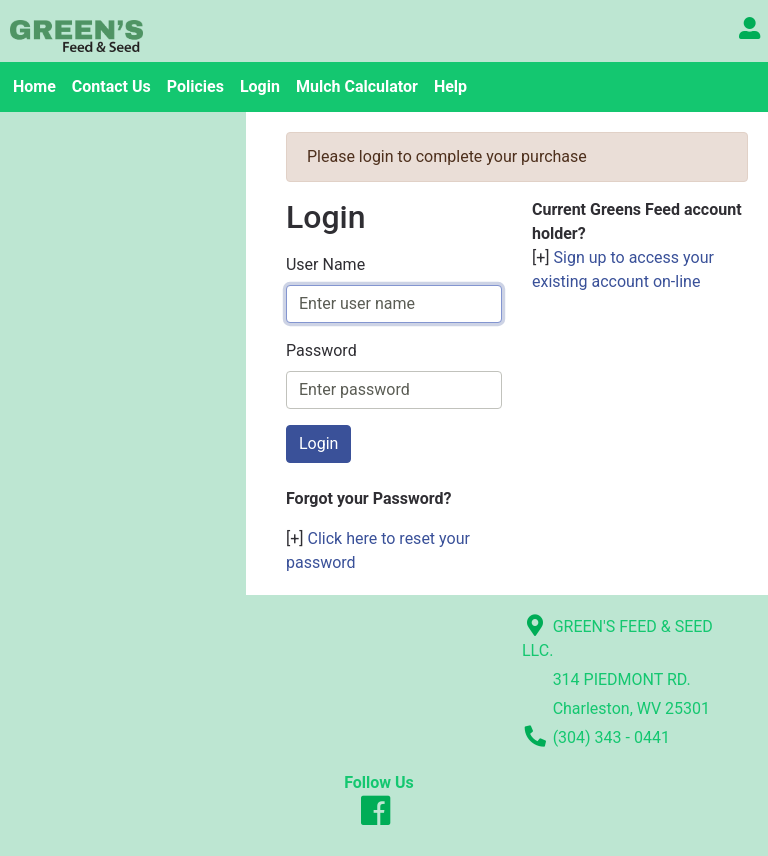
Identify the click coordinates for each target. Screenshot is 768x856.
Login (260, 86)
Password (321, 350)
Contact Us (111, 86)
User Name (325, 264)
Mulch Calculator (357, 86)
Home (34, 86)
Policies (195, 86)
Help (450, 86)
